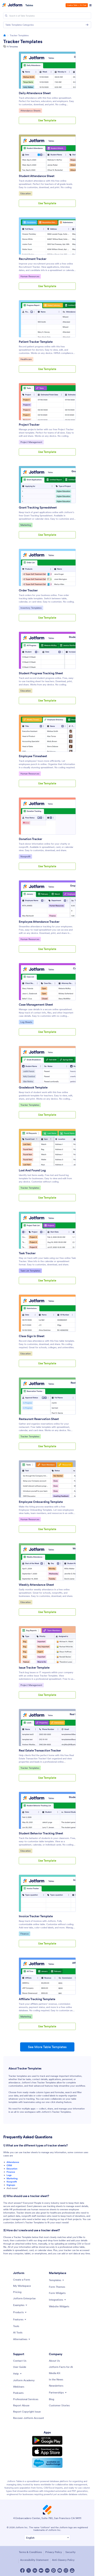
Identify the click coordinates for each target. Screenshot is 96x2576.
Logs (9, 2175)
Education (26, 193)
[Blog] (51, 2399)
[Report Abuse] (21, 2405)
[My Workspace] (22, 2286)
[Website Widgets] (59, 2306)
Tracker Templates (22, 41)
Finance (25, 1933)
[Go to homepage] (4, 35)
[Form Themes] (57, 2287)
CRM (9, 2165)
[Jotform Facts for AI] (61, 2367)
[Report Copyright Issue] (27, 2411)
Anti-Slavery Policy (63, 2559)
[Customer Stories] (59, 2405)
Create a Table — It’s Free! (77, 5)
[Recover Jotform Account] (28, 2418)
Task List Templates (30, 1270)
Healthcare (26, 359)
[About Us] (54, 2361)
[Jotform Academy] (24, 2380)
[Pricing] (17, 2292)
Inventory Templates (31, 607)
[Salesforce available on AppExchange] (47, 2463)
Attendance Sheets (30, 110)
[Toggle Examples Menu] (20, 2305)
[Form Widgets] (57, 2293)
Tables (29, 5)
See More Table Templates (47, 2047)
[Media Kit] (54, 2373)
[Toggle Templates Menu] (56, 2280)
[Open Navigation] (90, 5)
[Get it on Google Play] (47, 2440)
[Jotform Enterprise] (24, 2298)
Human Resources (29, 276)
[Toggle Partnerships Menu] (58, 2392)
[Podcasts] (18, 2393)
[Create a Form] (21, 2279)
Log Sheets (27, 1022)
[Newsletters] (56, 2386)
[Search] (6, 15)
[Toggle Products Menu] (20, 2312)
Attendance (13, 2162)
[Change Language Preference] (47, 2538)
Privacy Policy (53, 2552)
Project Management (31, 442)
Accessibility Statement (34, 2559)
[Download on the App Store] (47, 2451)
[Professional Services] (25, 2399)
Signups (11, 2184)
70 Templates (12, 46)
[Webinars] (18, 2386)
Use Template (47, 120)
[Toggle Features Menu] (20, 2319)
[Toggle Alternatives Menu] (22, 2339)
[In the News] (56, 2379)
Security (70, 2552)
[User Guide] (19, 2367)
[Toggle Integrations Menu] (57, 2299)
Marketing (26, 524)
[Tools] (16, 2326)
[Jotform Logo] (12, 5)
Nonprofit (26, 856)
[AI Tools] (17, 2332)
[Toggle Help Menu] (17, 2373)
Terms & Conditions (30, 2552)
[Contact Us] (19, 2361)
